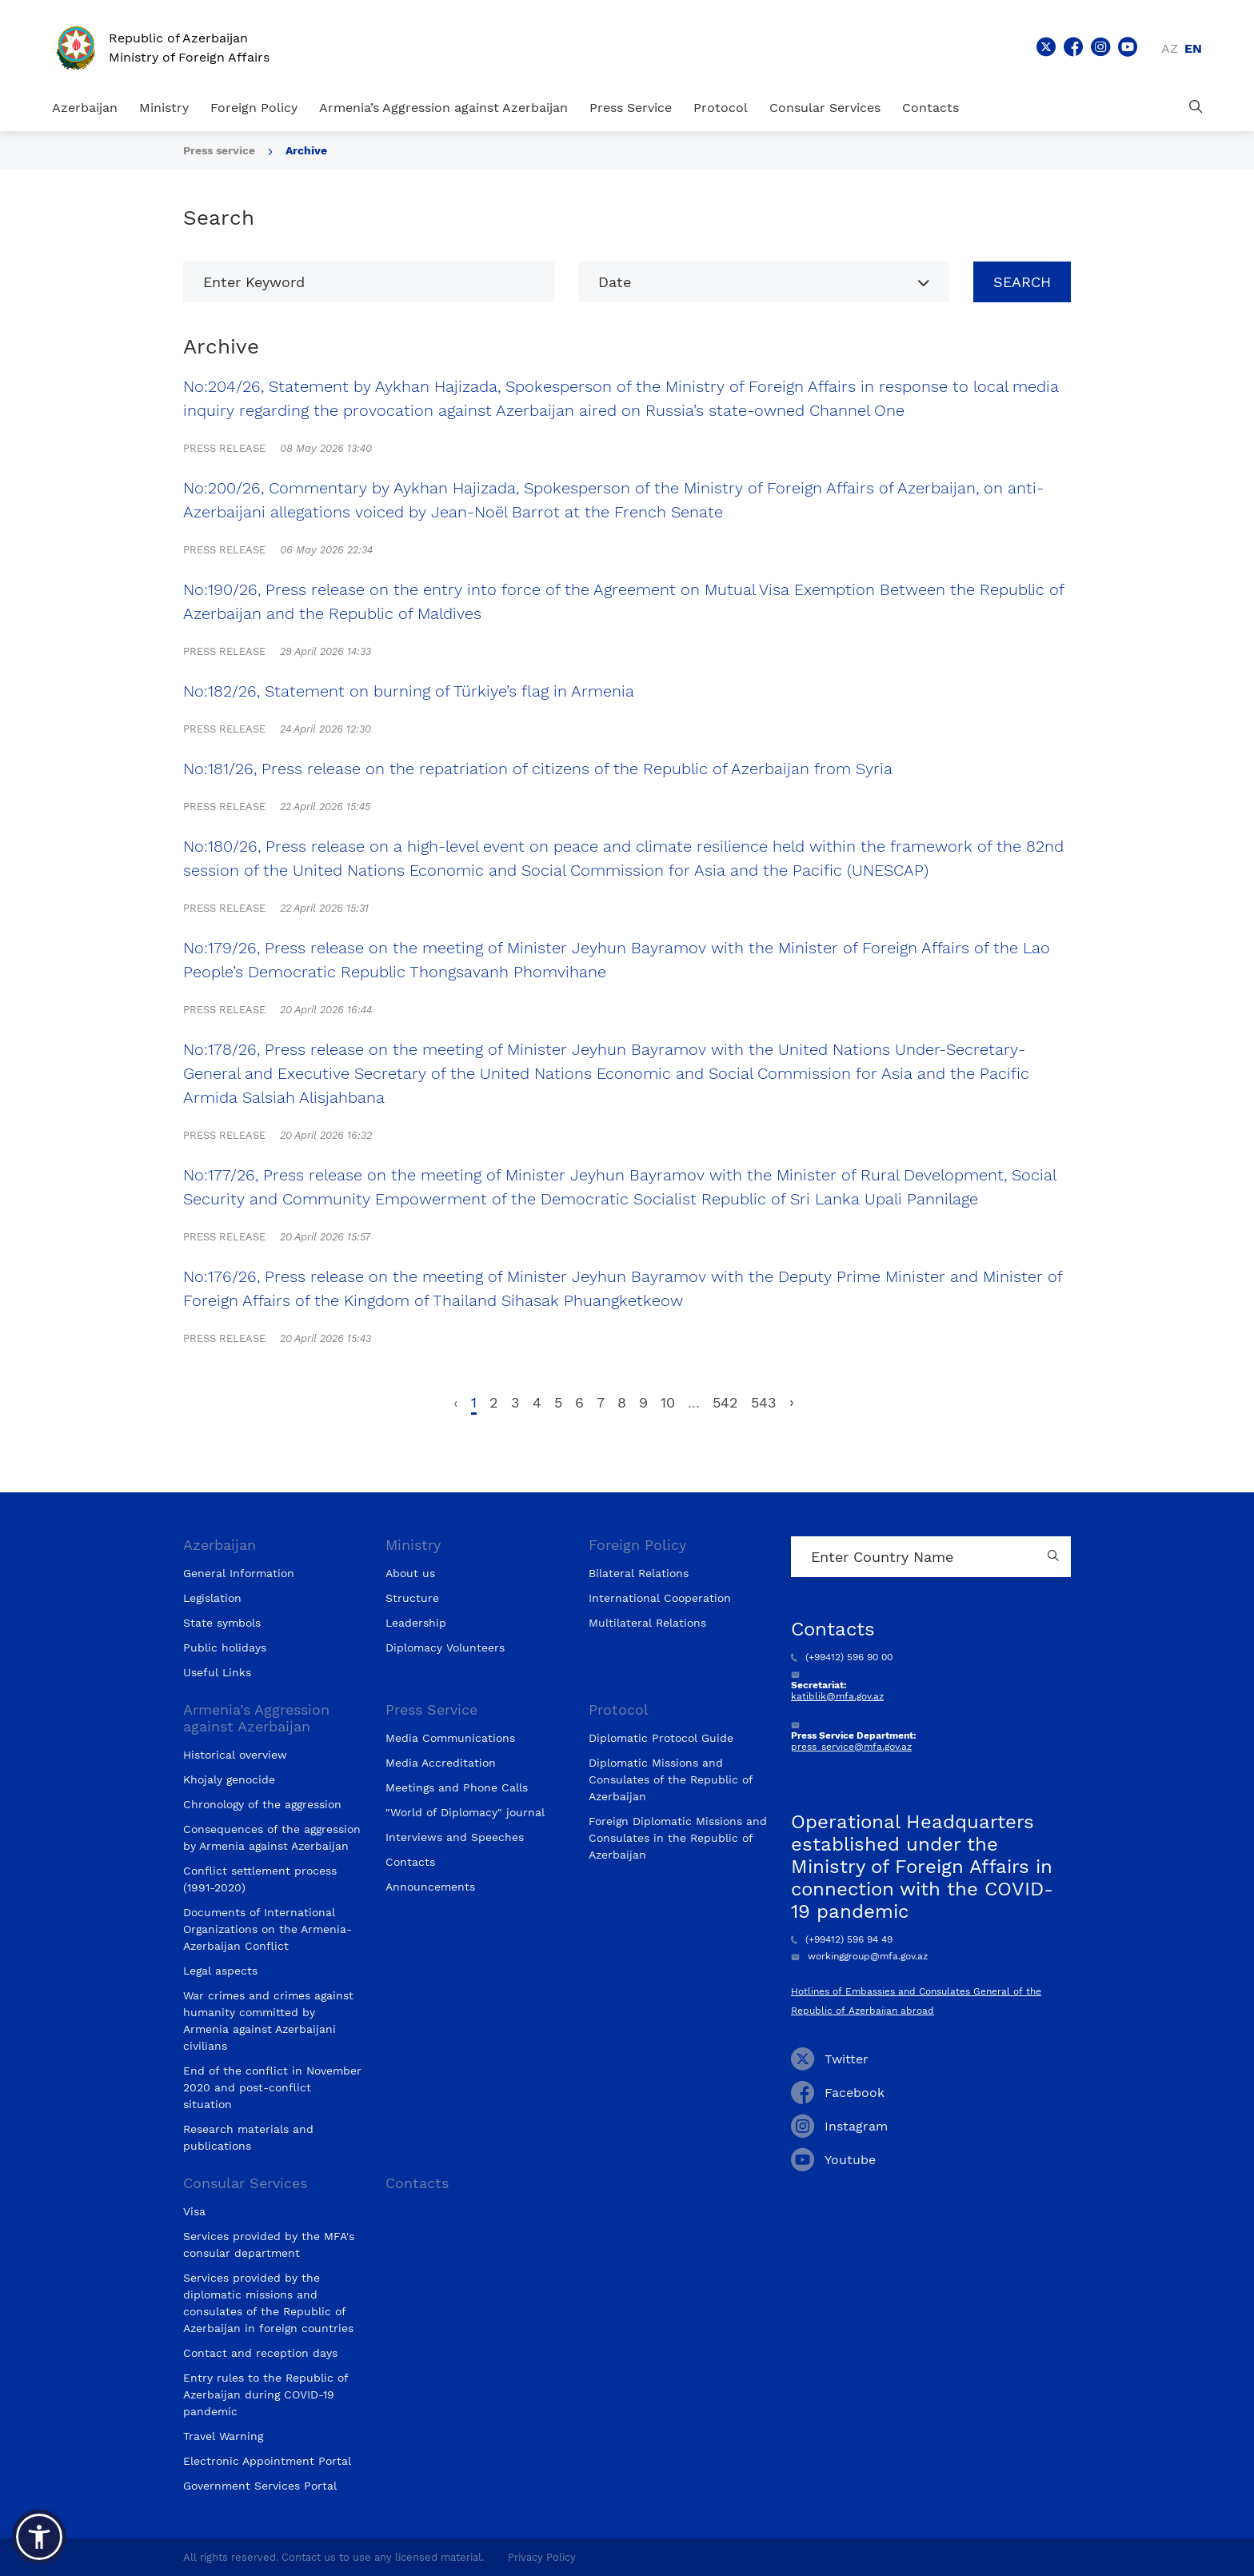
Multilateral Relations (647, 1622)
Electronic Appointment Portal (267, 2460)
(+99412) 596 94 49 (842, 1939)
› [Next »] (791, 1402)
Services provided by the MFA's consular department (268, 2244)
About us (410, 1573)
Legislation (212, 1598)
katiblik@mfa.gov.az (837, 1696)
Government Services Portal (260, 2485)
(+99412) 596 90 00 (842, 1657)
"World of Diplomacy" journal (465, 1812)
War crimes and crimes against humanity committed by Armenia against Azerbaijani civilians (268, 2020)
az (1169, 48)
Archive (306, 150)
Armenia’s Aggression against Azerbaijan (443, 107)
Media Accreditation (440, 1762)
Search (1022, 282)
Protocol (720, 107)
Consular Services (825, 107)
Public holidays (224, 1647)
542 (725, 1402)
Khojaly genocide (229, 1779)
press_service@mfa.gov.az (851, 1746)
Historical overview (235, 1754)
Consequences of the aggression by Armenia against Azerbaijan (272, 1837)
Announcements (430, 1886)
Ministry (164, 107)
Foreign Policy (254, 107)
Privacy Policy (542, 2557)
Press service (219, 150)
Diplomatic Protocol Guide (661, 1737)
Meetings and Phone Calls (456, 1787)
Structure (412, 1598)
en (1193, 48)
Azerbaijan (85, 107)
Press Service (630, 107)
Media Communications (450, 1737)
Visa (194, 2211)
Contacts (930, 107)
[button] (39, 2537)
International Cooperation (660, 1598)
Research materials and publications (248, 2137)
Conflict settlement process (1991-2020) (260, 1879)
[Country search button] (1055, 1556)
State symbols (222, 1622)
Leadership (415, 1622)
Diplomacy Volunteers (445, 1647)
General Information (238, 1573)
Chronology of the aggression (262, 1804)
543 (764, 1402)
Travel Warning (223, 2436)
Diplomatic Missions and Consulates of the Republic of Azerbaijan (671, 1779)
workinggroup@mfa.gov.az (859, 1956)
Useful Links (217, 1672)
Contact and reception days (260, 2352)
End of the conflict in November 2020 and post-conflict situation (272, 2087)
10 (668, 1402)
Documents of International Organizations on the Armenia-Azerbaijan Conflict (267, 1929)
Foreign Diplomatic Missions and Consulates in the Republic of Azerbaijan (678, 1838)
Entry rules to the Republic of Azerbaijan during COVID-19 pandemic (265, 2394)
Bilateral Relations (639, 1573)
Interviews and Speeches (454, 1837)
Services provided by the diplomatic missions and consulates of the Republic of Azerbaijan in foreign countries (268, 2302)
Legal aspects (220, 1970)
